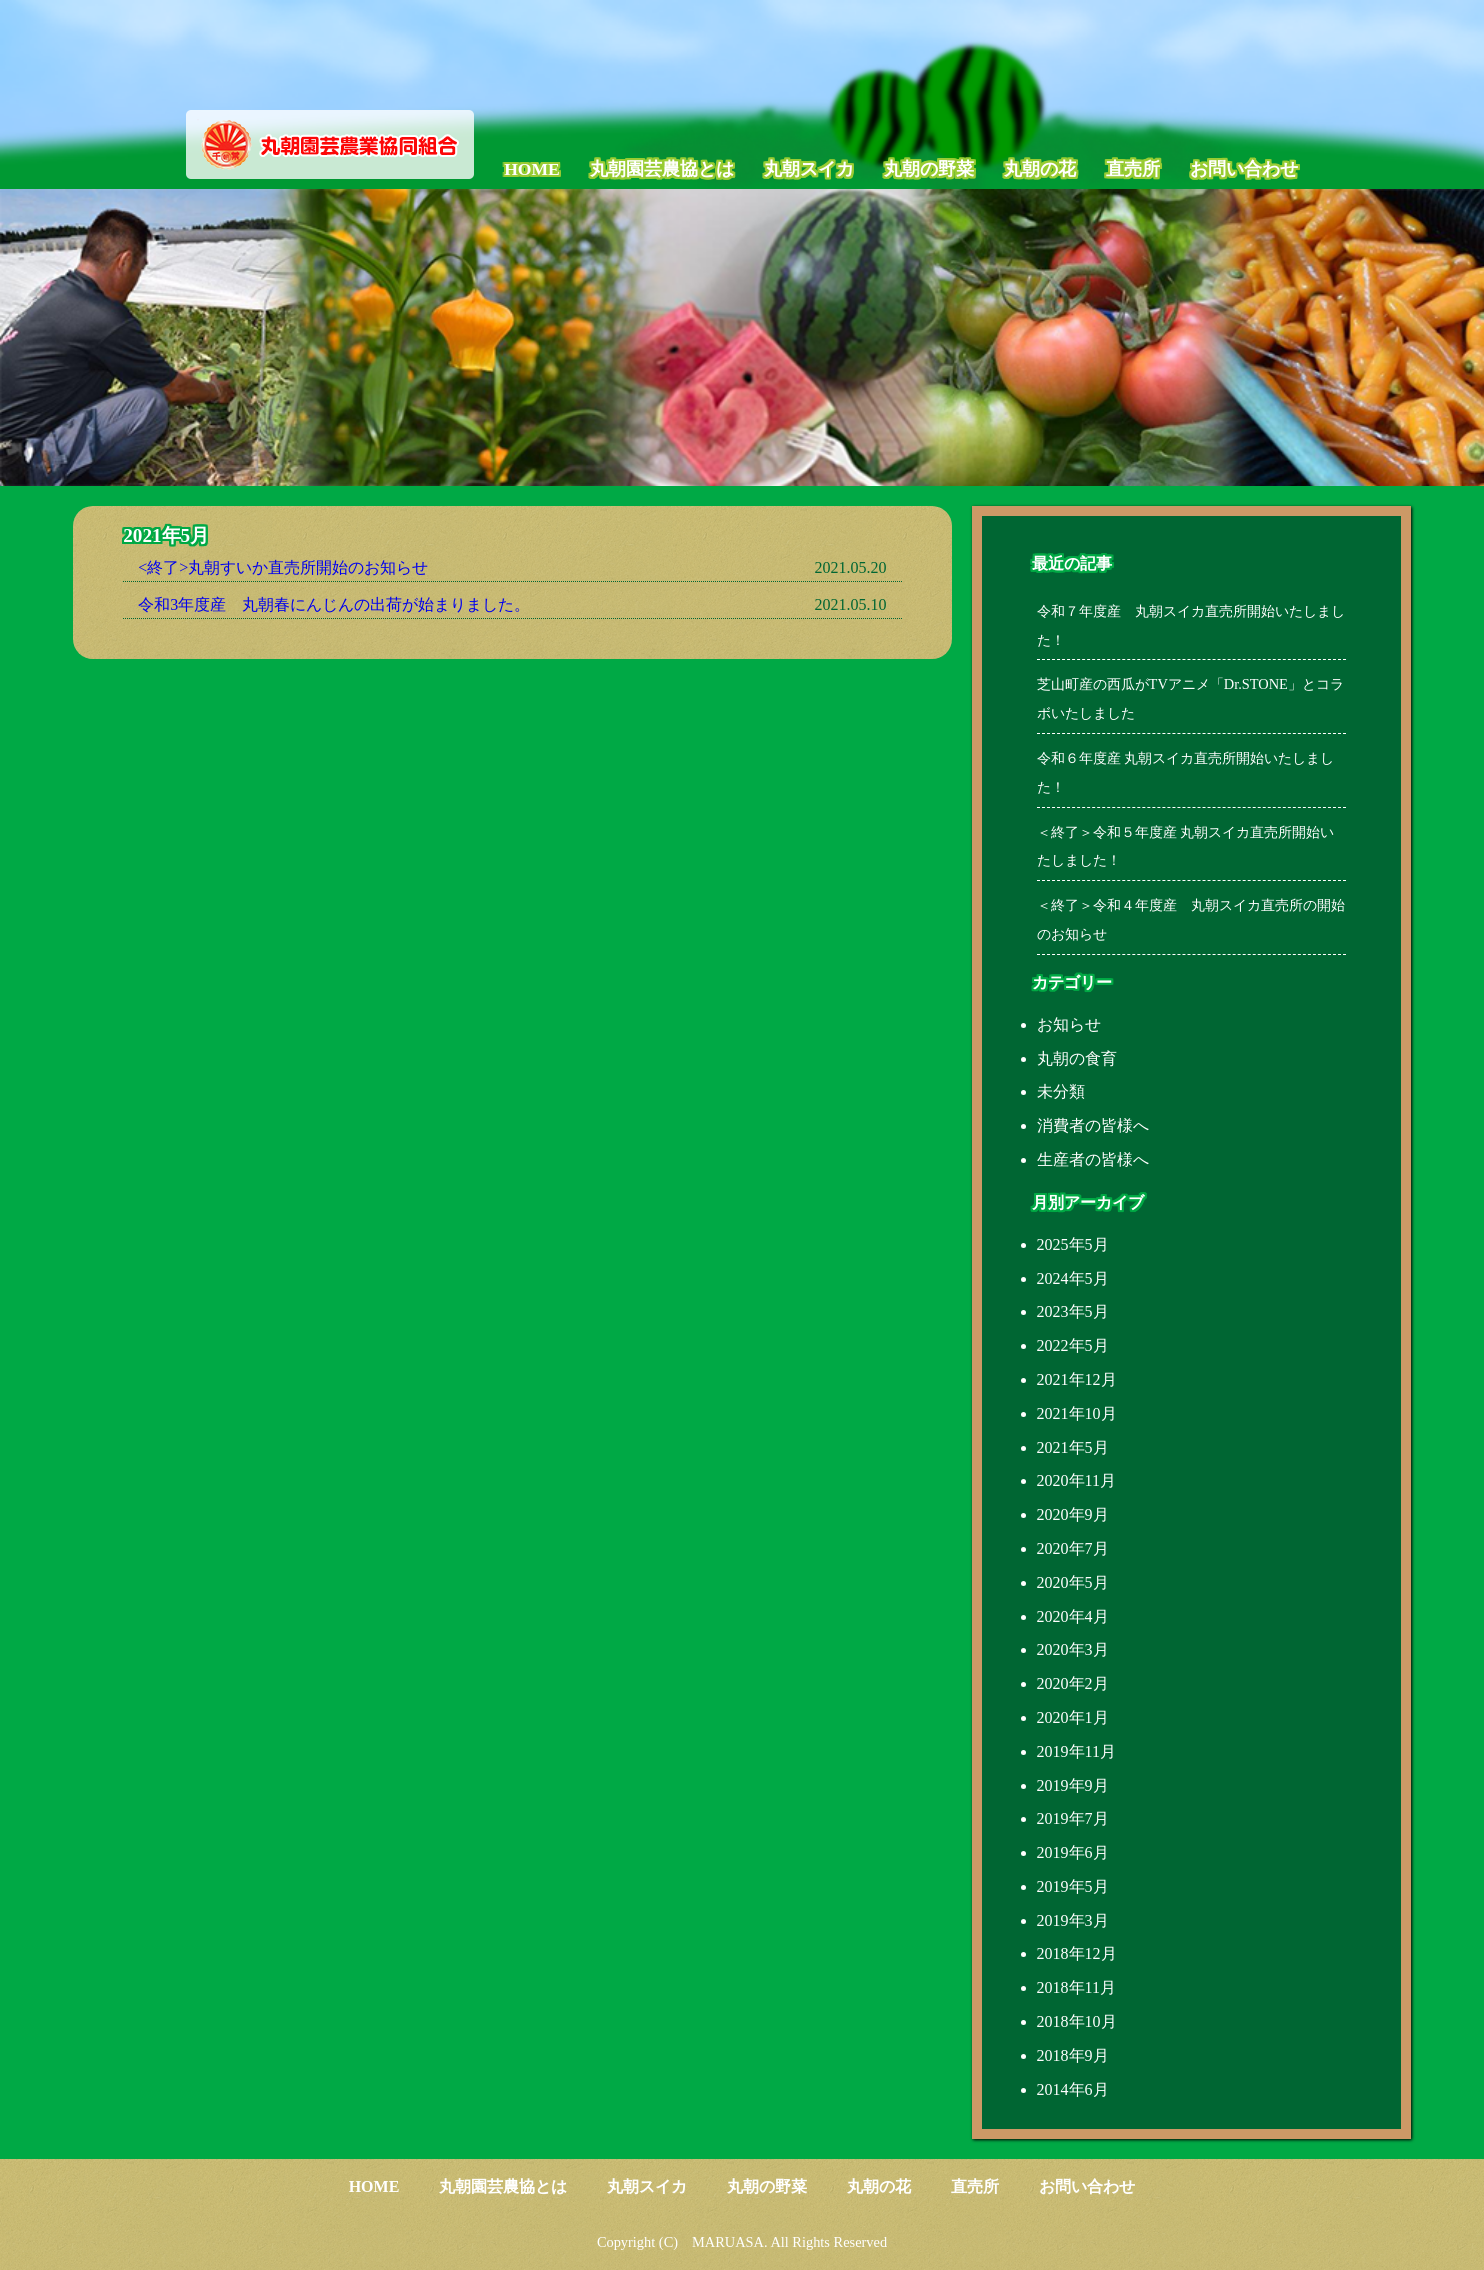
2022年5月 (1073, 1345)
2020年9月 (1073, 1514)
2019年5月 (1073, 1886)
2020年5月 (1073, 1582)
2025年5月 (1073, 1244)
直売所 (1133, 169)
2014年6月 (1073, 2089)
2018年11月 (1076, 1987)
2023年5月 (1073, 1311)
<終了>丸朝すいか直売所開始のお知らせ (283, 567)
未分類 (1061, 1091)
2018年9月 (1073, 2055)
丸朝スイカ (809, 169)
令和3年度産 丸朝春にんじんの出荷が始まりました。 (334, 604)
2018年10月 (1077, 2021)
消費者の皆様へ (1093, 1125)
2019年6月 (1073, 1852)
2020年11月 (1076, 1480)
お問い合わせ (1244, 169)
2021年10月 (1077, 1413)
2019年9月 (1073, 1785)
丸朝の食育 (1077, 1058)
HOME (532, 169)
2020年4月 (1073, 1616)
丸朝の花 (1040, 169)
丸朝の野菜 (929, 169)
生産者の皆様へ (1093, 1159)
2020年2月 (1073, 1683)
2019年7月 (1073, 1818)
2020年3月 (1073, 1649)
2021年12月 (1077, 1379)
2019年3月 (1073, 1920)
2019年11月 (1076, 1751)
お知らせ (1069, 1024)
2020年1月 (1073, 1717)
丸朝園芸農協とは (662, 169)
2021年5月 (1073, 1447)
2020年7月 (1073, 1548)
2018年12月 (1077, 1953)
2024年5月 (1073, 1278)
